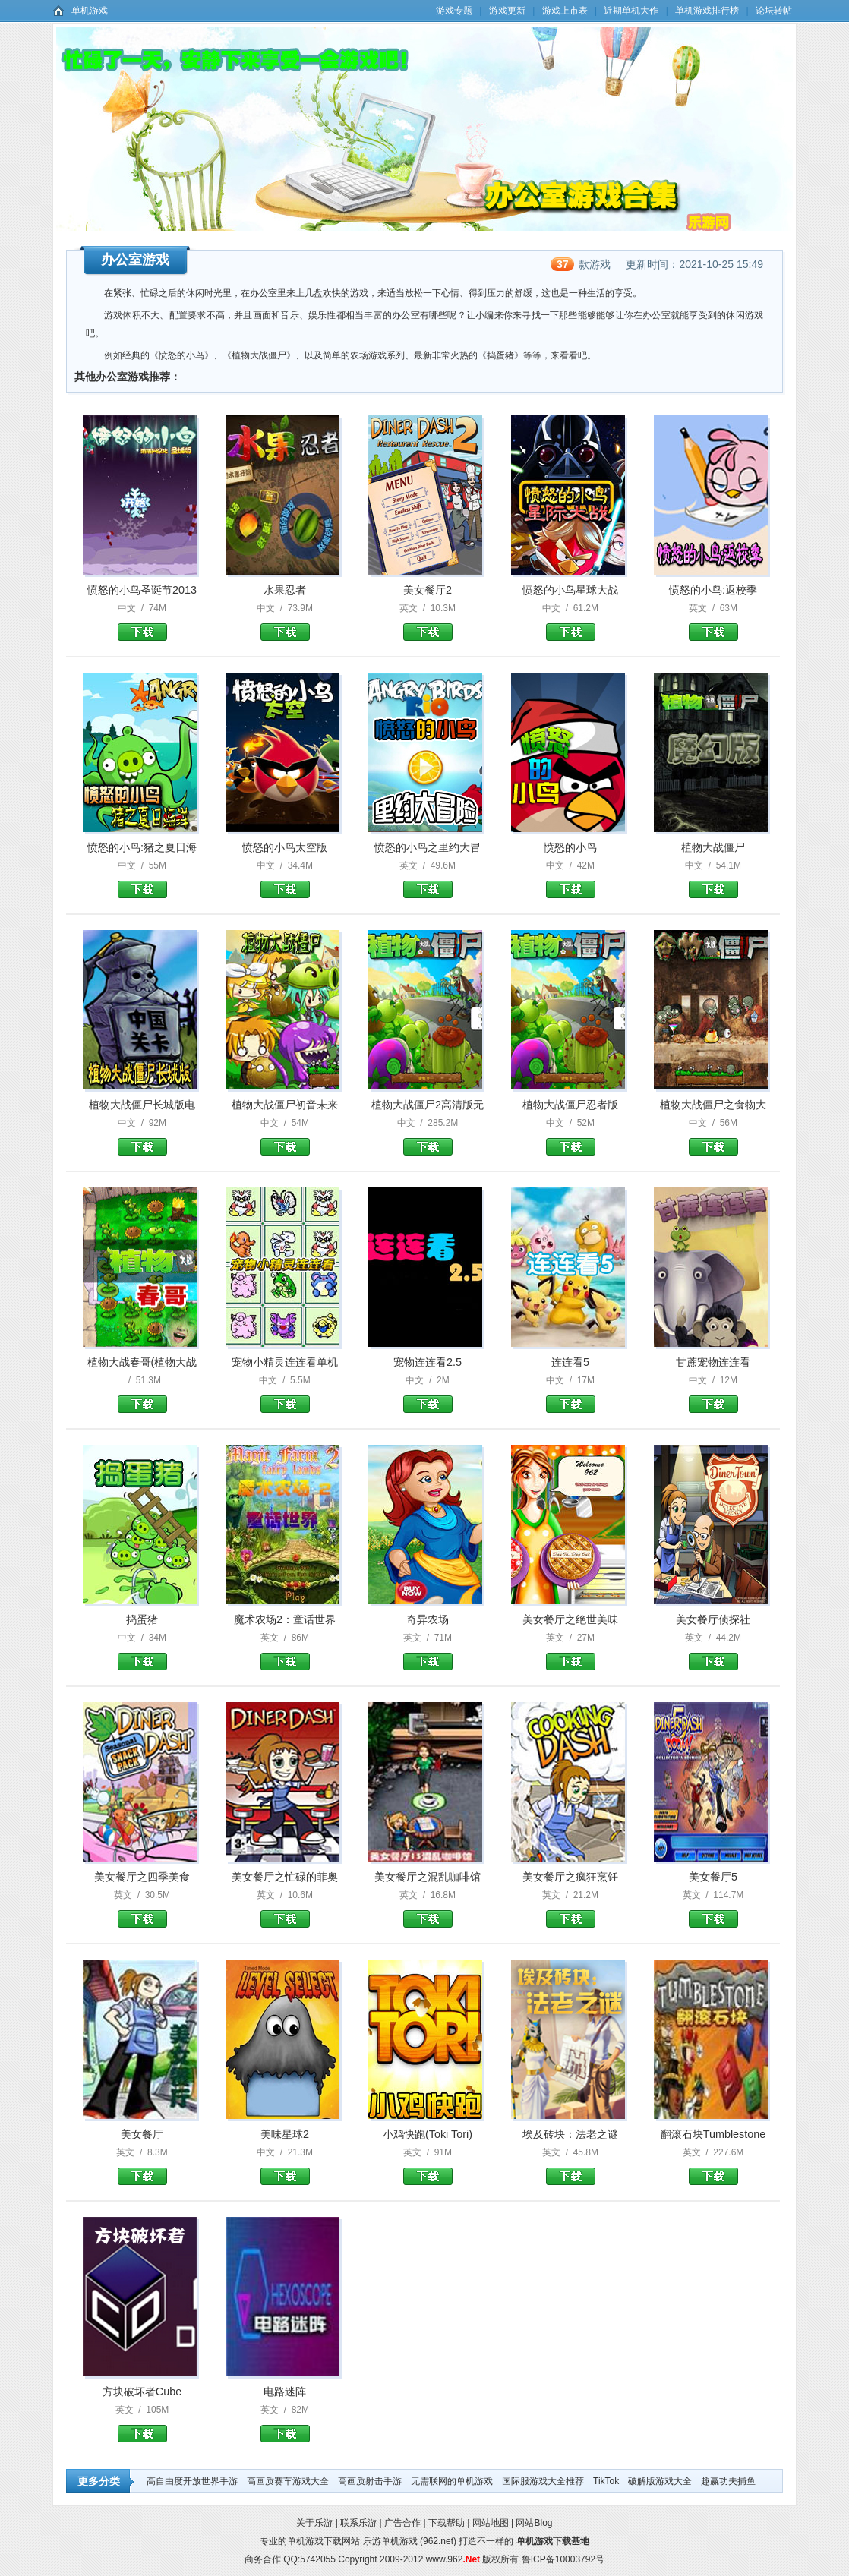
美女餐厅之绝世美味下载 (570, 1661)
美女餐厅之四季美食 (142, 1877)
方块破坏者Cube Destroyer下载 (142, 2433)
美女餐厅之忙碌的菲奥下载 (285, 1919)
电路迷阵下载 (285, 2433)
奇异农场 (427, 1619)
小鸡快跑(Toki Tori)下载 (428, 2176)
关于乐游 (314, 2523)
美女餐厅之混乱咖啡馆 (427, 1877)
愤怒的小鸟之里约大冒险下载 (428, 889)
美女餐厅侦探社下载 (713, 1661)
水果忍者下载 (285, 632)
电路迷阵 (285, 2391)
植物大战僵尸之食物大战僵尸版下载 (713, 1147)
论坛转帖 (774, 10)
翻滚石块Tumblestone (713, 2134)
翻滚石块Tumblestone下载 (713, 2176)
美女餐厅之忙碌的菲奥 (285, 1877)
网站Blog (534, 2523)
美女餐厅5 (713, 1877)
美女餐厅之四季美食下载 (142, 1919)
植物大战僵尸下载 (713, 889)
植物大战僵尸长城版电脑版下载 (142, 1147)
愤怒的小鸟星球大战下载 (570, 632)
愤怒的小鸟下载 (570, 889)
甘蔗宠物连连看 (713, 1362)
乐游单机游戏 (390, 2541)
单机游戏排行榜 (707, 10)
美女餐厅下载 (142, 2176)
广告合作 (402, 2523)
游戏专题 (454, 10)
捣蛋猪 (142, 1619)
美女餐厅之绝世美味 (570, 1619)
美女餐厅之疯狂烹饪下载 (570, 1919)
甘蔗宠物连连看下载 (713, 1404)
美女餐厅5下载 (713, 1919)
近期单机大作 (631, 10)
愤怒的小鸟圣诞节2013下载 (142, 632)
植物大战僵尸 (713, 847)
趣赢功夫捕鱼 (728, 2481)
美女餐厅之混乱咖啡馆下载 (428, 1919)
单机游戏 (89, 10)
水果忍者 (285, 590)
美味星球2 (284, 2134)
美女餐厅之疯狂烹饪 (570, 1877)
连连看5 (570, 1362)
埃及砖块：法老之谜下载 (570, 2176)
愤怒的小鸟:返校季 (713, 590)
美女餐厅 (142, 2134)
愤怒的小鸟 (570, 847)
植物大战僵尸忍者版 (570, 1105)
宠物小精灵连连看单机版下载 (285, 1404)
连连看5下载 (570, 1404)
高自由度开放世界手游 (192, 2481)
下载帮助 (446, 2523)
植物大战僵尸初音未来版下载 (285, 1147)
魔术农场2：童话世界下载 (285, 1661)
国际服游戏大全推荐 (543, 2481)
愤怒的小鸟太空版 (284, 847)
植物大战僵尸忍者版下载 (570, 1147)
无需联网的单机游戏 (452, 2481)
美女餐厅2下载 (428, 632)
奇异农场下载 (428, 1661)
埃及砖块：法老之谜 (570, 2134)
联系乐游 (358, 2523)
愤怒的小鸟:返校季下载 (713, 632)
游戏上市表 (565, 10)
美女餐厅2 (427, 590)
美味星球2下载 (285, 2176)
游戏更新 (507, 10)
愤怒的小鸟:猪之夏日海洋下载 (142, 889)
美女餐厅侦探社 (713, 1619)
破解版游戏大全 (660, 2481)
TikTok (606, 2481)
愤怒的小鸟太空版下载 (285, 889)
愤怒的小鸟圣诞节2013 (142, 590)
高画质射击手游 (370, 2481)
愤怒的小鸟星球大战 (570, 590)
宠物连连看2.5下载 (428, 1404)
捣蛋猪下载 (142, 1661)
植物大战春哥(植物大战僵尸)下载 (142, 1404)
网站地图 (490, 2523)
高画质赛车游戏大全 (288, 2481)
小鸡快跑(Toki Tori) (427, 2134)
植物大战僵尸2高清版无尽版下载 (428, 1147)
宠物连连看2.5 (427, 1362)
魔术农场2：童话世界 (285, 1619)
